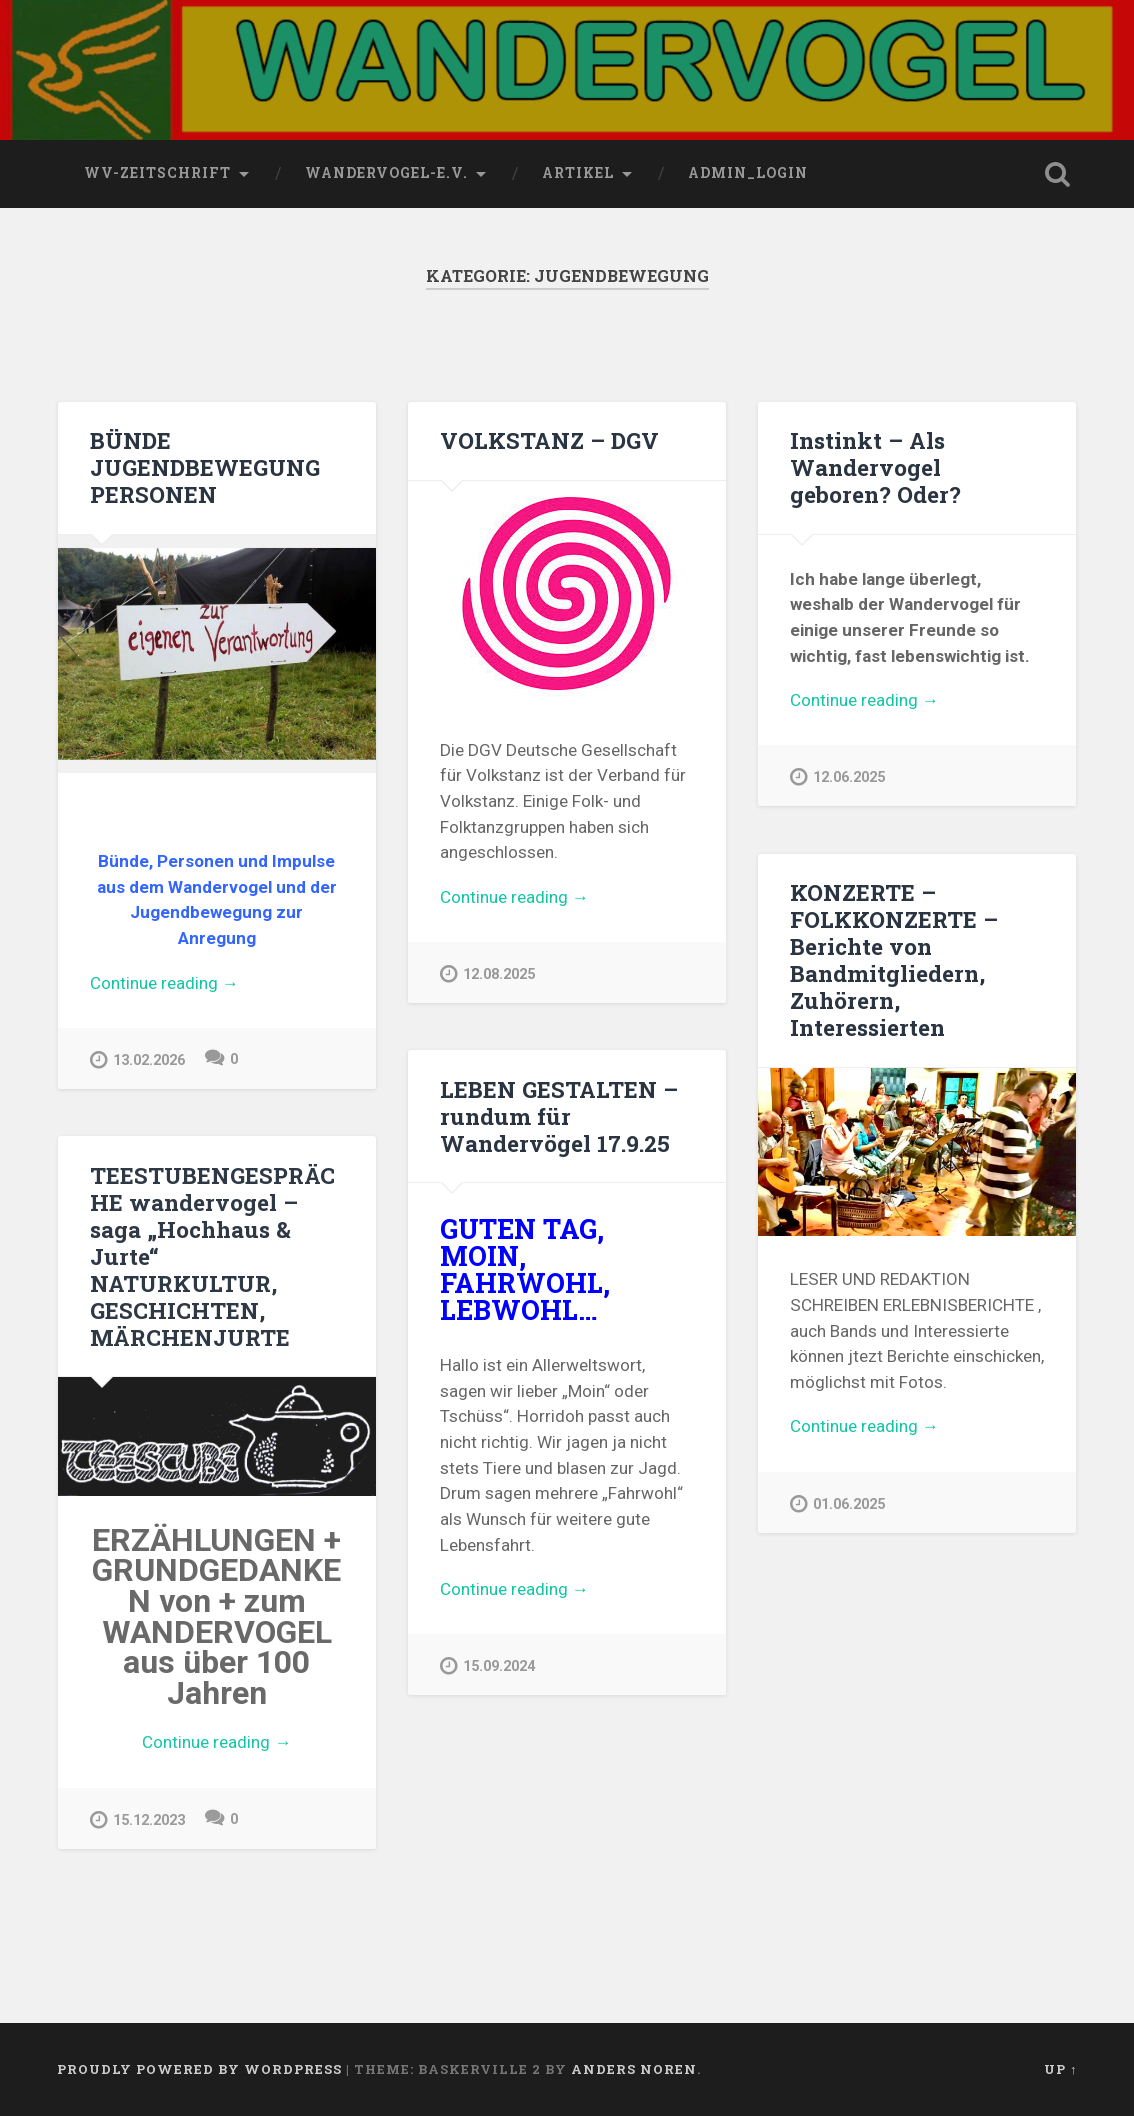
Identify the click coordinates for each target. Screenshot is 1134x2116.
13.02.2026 (137, 1059)
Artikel (578, 173)
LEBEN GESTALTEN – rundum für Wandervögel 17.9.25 (559, 1116)
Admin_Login (748, 173)
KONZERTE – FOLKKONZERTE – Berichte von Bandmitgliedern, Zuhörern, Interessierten (894, 959)
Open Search (1057, 174)
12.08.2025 (487, 973)
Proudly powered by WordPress (199, 2069)
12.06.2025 (837, 776)
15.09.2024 (487, 1665)
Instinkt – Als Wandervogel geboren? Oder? (875, 467)
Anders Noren (634, 2069)
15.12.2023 (137, 1819)
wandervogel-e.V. (386, 173)
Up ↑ (1060, 2069)
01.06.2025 (837, 1503)
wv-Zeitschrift (157, 173)
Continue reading (217, 984)
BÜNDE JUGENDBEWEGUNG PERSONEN (205, 467)
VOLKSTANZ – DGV (549, 440)
